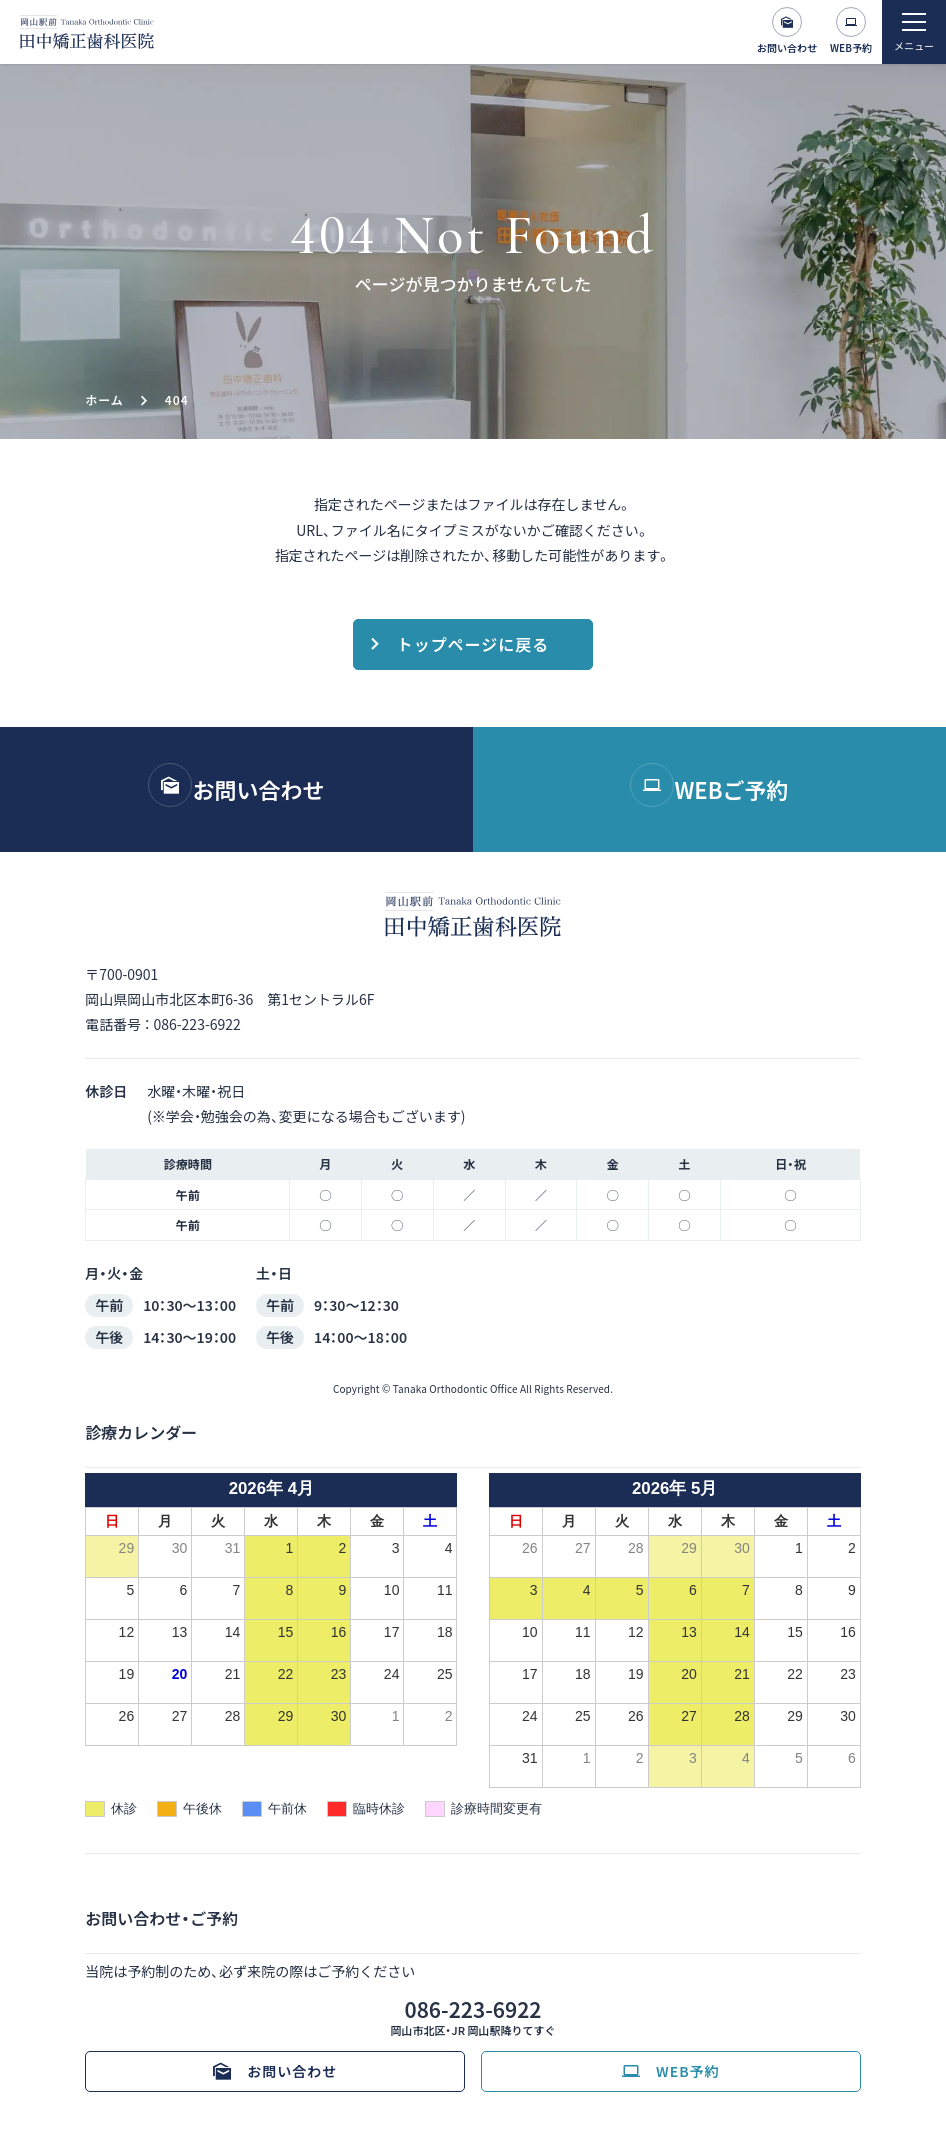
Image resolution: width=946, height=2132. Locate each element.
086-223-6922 (196, 1024)
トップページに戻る (473, 644)
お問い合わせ (787, 47)
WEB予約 (851, 47)
